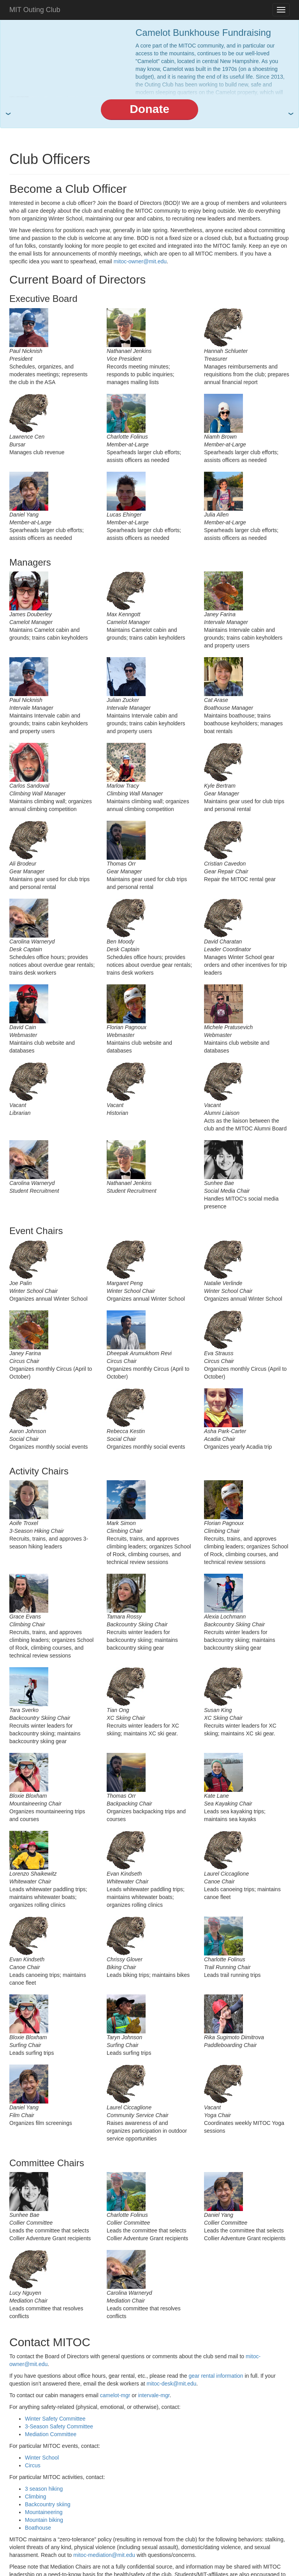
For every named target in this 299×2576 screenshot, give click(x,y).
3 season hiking (44, 2489)
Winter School (42, 2457)
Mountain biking (44, 2520)
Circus (32, 2465)
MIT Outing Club (34, 10)
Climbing (35, 2496)
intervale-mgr (154, 2395)
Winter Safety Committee (55, 2419)
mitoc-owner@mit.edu (140, 261)
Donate (149, 108)
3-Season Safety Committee (59, 2426)
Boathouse (38, 2528)
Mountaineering (44, 2512)
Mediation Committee (50, 2434)
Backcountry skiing (47, 2504)
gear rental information (215, 2376)
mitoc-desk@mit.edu (172, 2383)
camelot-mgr (115, 2395)
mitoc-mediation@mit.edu (104, 2555)
